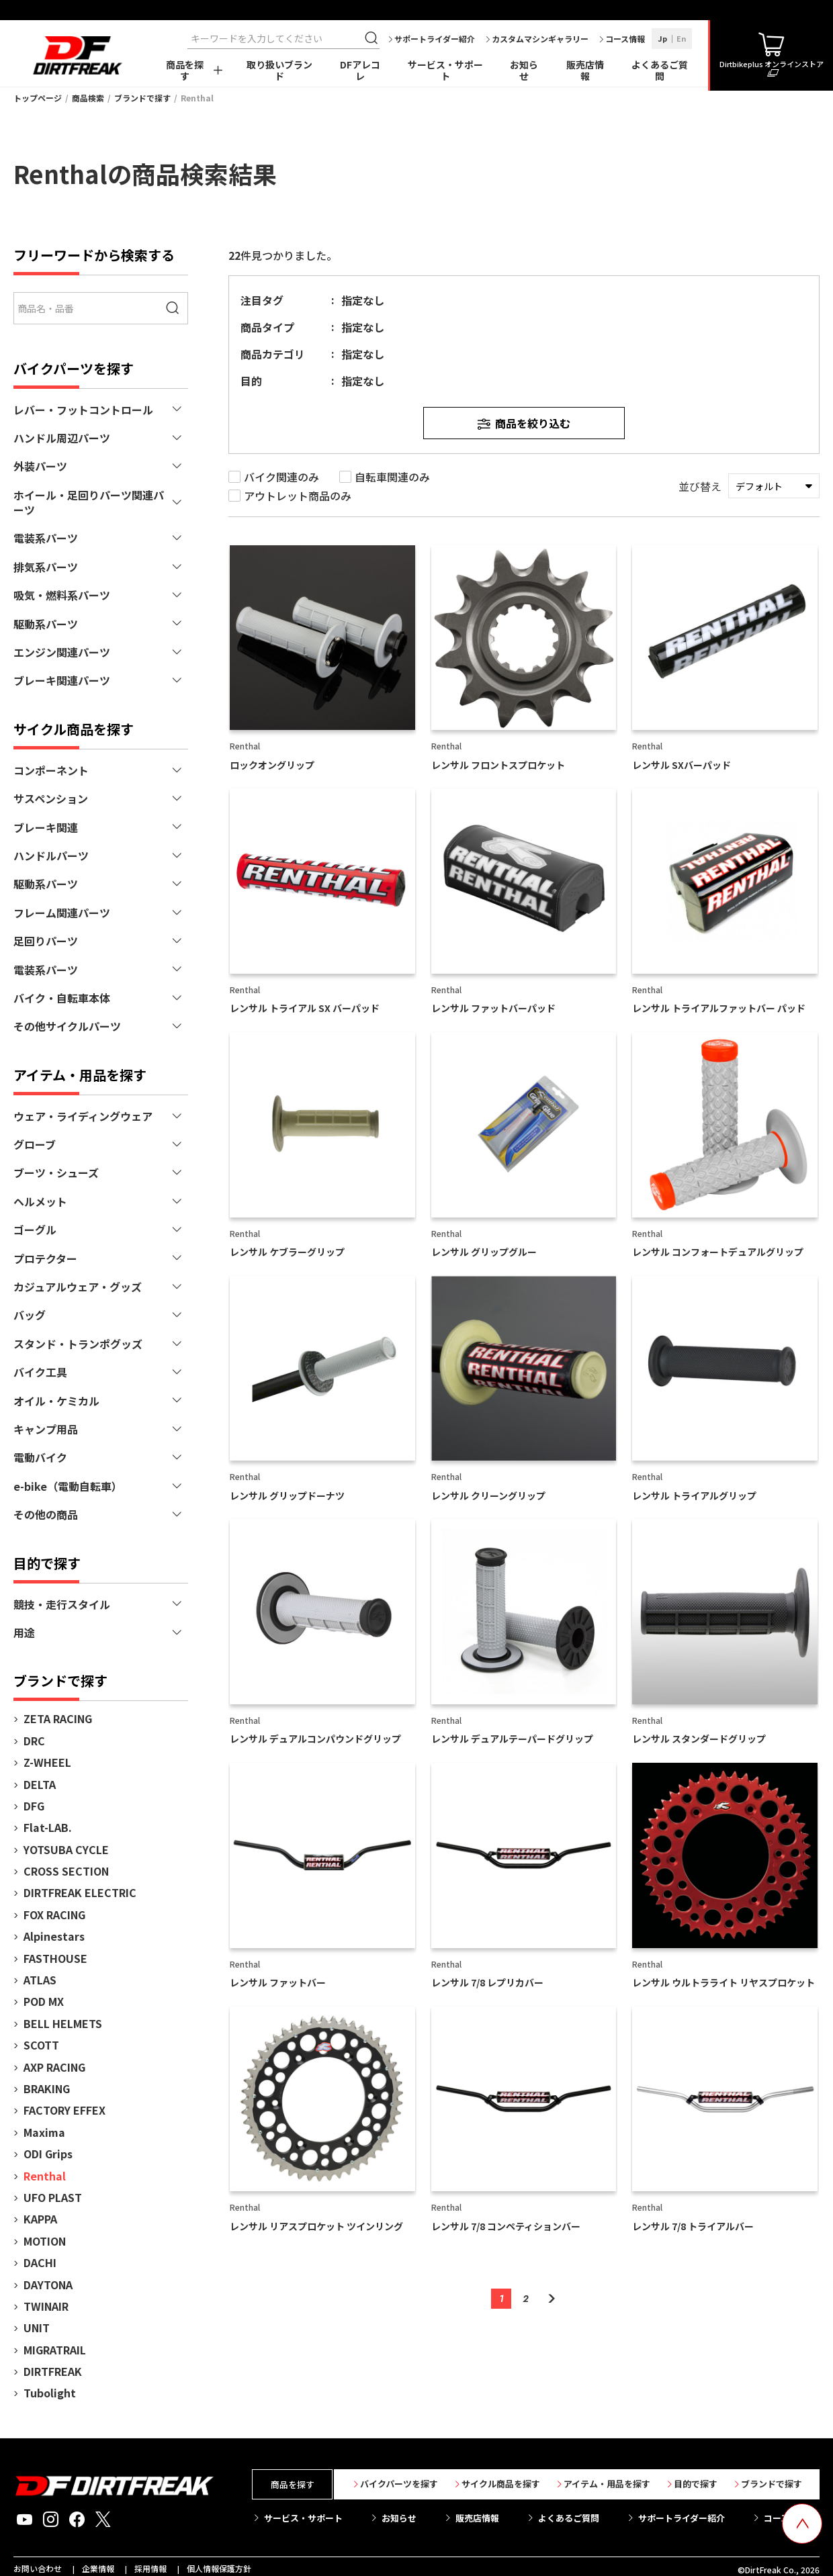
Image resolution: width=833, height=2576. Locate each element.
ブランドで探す (142, 97)
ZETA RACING (58, 1718)
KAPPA (40, 2219)
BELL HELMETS (63, 2023)
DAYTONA (48, 2284)
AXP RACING (54, 2067)
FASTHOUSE (55, 1958)
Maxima (44, 2132)
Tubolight (50, 2393)
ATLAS (40, 1980)
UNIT (37, 2327)
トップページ (37, 97)
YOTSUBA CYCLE (66, 1849)
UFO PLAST (53, 2197)
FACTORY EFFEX (64, 2110)
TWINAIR (46, 2306)
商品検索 (88, 97)
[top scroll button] (802, 2523)
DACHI (40, 2262)
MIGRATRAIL (55, 2350)
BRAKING (47, 2088)
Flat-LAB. (48, 1827)
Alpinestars (54, 1936)
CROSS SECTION (66, 1871)
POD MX (44, 2001)
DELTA (40, 1784)
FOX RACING (54, 1914)
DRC (34, 1741)
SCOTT (41, 2045)
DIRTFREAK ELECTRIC (80, 1892)
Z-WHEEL (47, 1762)
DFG (34, 1806)
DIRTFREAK (53, 2371)
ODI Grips (48, 2154)
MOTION (45, 2241)
